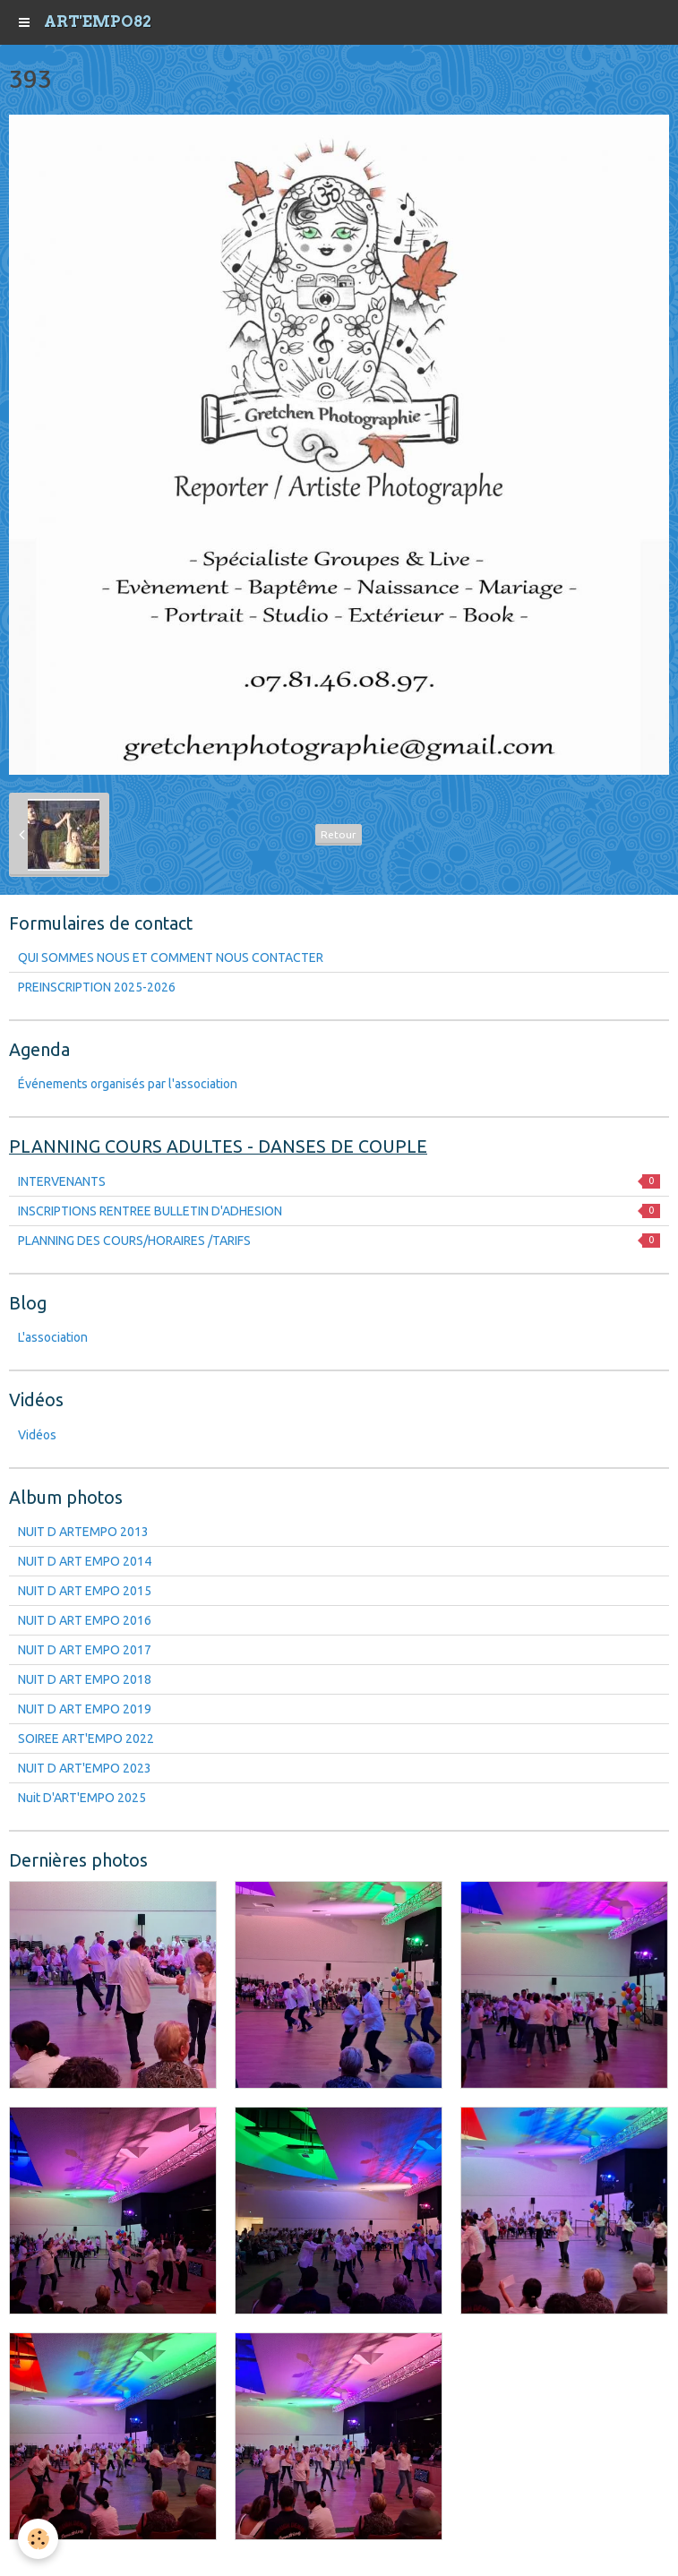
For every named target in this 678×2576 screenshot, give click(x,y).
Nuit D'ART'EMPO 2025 (82, 1797)
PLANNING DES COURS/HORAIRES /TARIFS (339, 1240)
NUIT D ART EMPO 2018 (84, 1679)
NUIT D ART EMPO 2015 (84, 1591)
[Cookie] (38, 2539)
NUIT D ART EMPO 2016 (84, 1620)
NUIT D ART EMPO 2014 (84, 1561)
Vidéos (37, 1435)
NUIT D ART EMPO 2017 (84, 1650)
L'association (53, 1337)
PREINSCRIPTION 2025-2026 (97, 987)
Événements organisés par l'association (127, 1084)
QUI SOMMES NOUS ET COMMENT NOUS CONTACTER (170, 957)
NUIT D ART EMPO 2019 (84, 1709)
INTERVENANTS (339, 1181)
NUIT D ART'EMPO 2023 (84, 1768)
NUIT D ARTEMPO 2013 (83, 1531)
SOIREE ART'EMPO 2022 (86, 1738)
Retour (338, 834)
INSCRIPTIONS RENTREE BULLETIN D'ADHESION (339, 1211)
